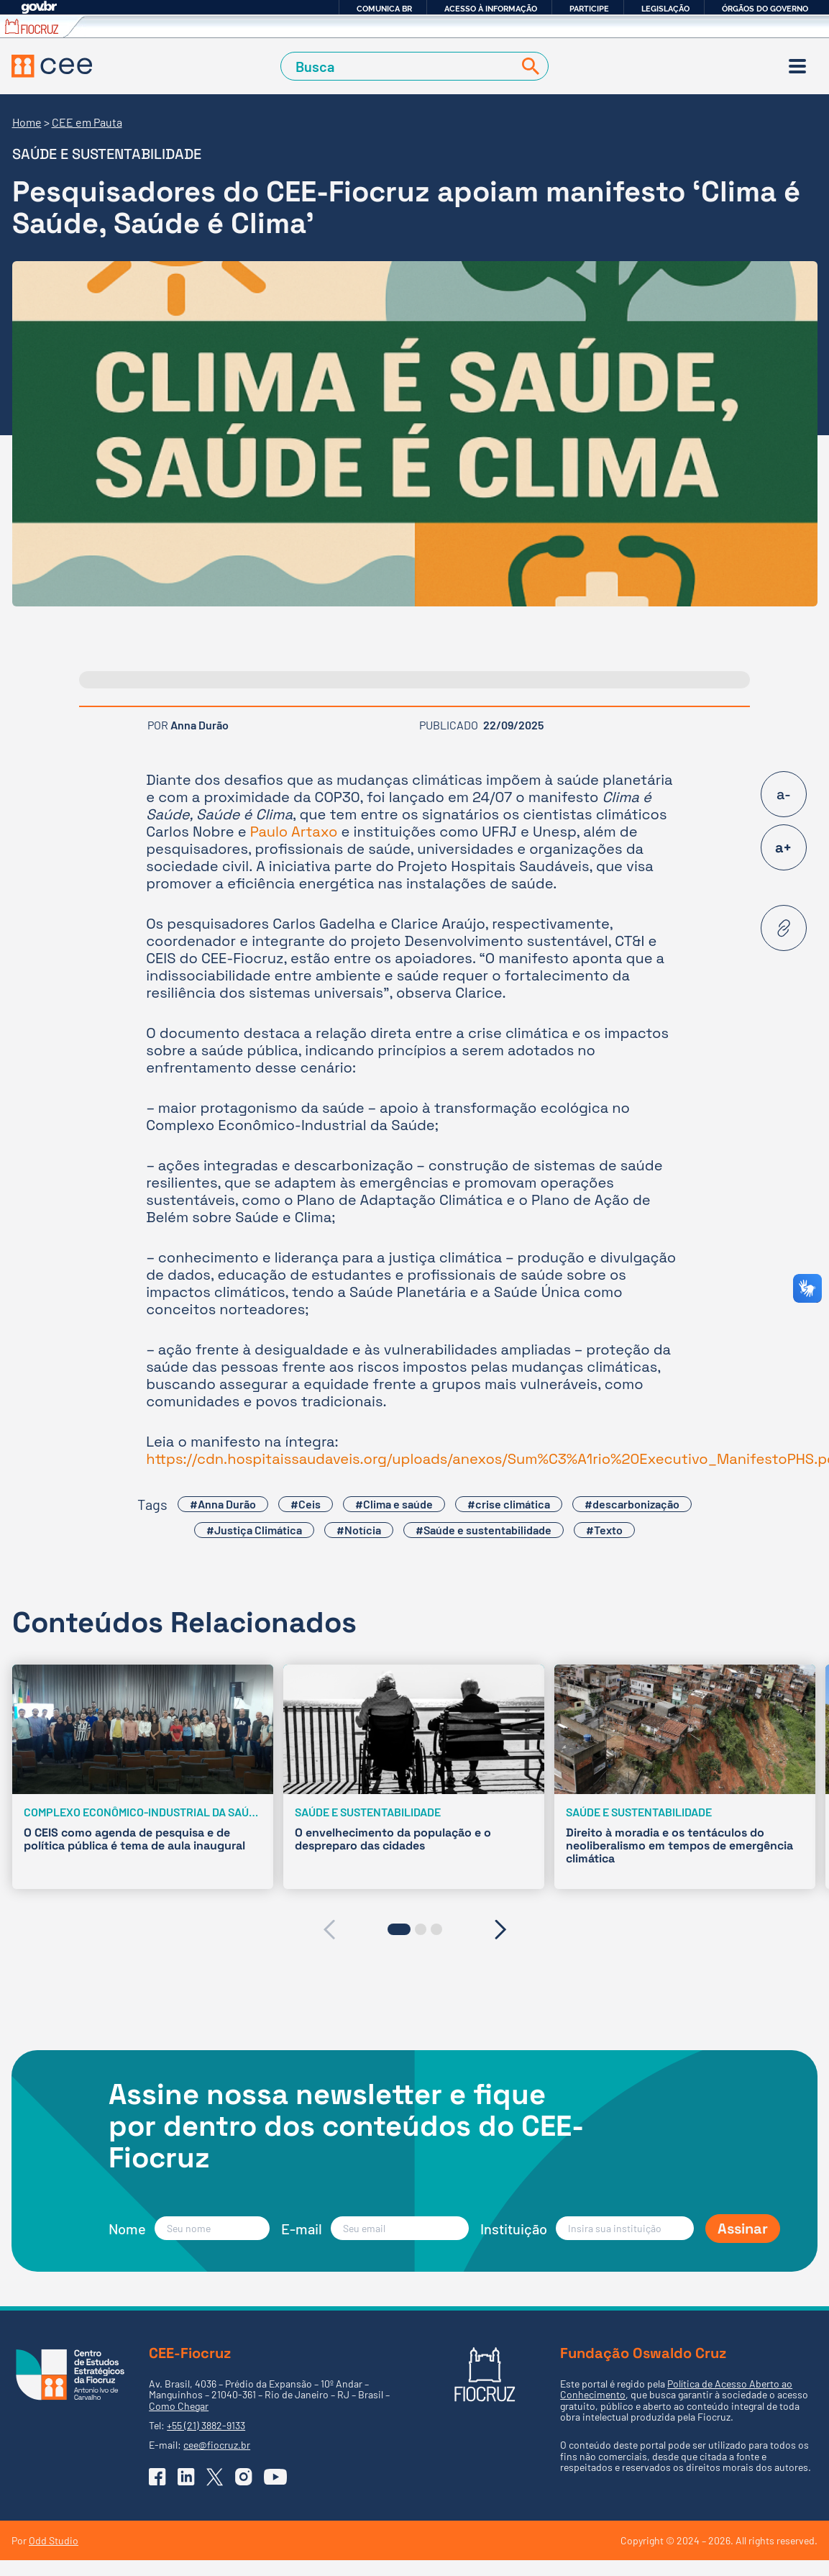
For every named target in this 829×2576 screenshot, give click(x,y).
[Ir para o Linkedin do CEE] (186, 2476)
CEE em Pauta (87, 122)
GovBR (39, 7)
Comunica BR (384, 9)
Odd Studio (53, 2540)
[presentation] (329, 1929)
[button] (399, 1929)
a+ (783, 847)
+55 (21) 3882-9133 (206, 2425)
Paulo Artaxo (294, 831)
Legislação (665, 9)
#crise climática (508, 1504)
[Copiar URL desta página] (784, 928)
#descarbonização (632, 1504)
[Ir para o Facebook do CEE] (157, 2476)
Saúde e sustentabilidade (106, 154)
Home (27, 122)
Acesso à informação (490, 9)
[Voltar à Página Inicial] (52, 66)
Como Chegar (179, 2406)
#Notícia (358, 1530)
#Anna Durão (223, 1504)
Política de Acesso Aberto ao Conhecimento (676, 2388)
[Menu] (797, 66)
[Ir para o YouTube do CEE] (275, 2477)
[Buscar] (527, 67)
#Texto (604, 1530)
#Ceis (305, 1504)
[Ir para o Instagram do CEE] (243, 2476)
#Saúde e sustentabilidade (483, 1530)
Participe (589, 9)
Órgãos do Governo (765, 9)
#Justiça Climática (254, 1530)
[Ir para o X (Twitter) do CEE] (215, 2477)
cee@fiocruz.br (216, 2445)
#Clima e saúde (394, 1504)
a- (784, 794)
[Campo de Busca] (399, 67)
